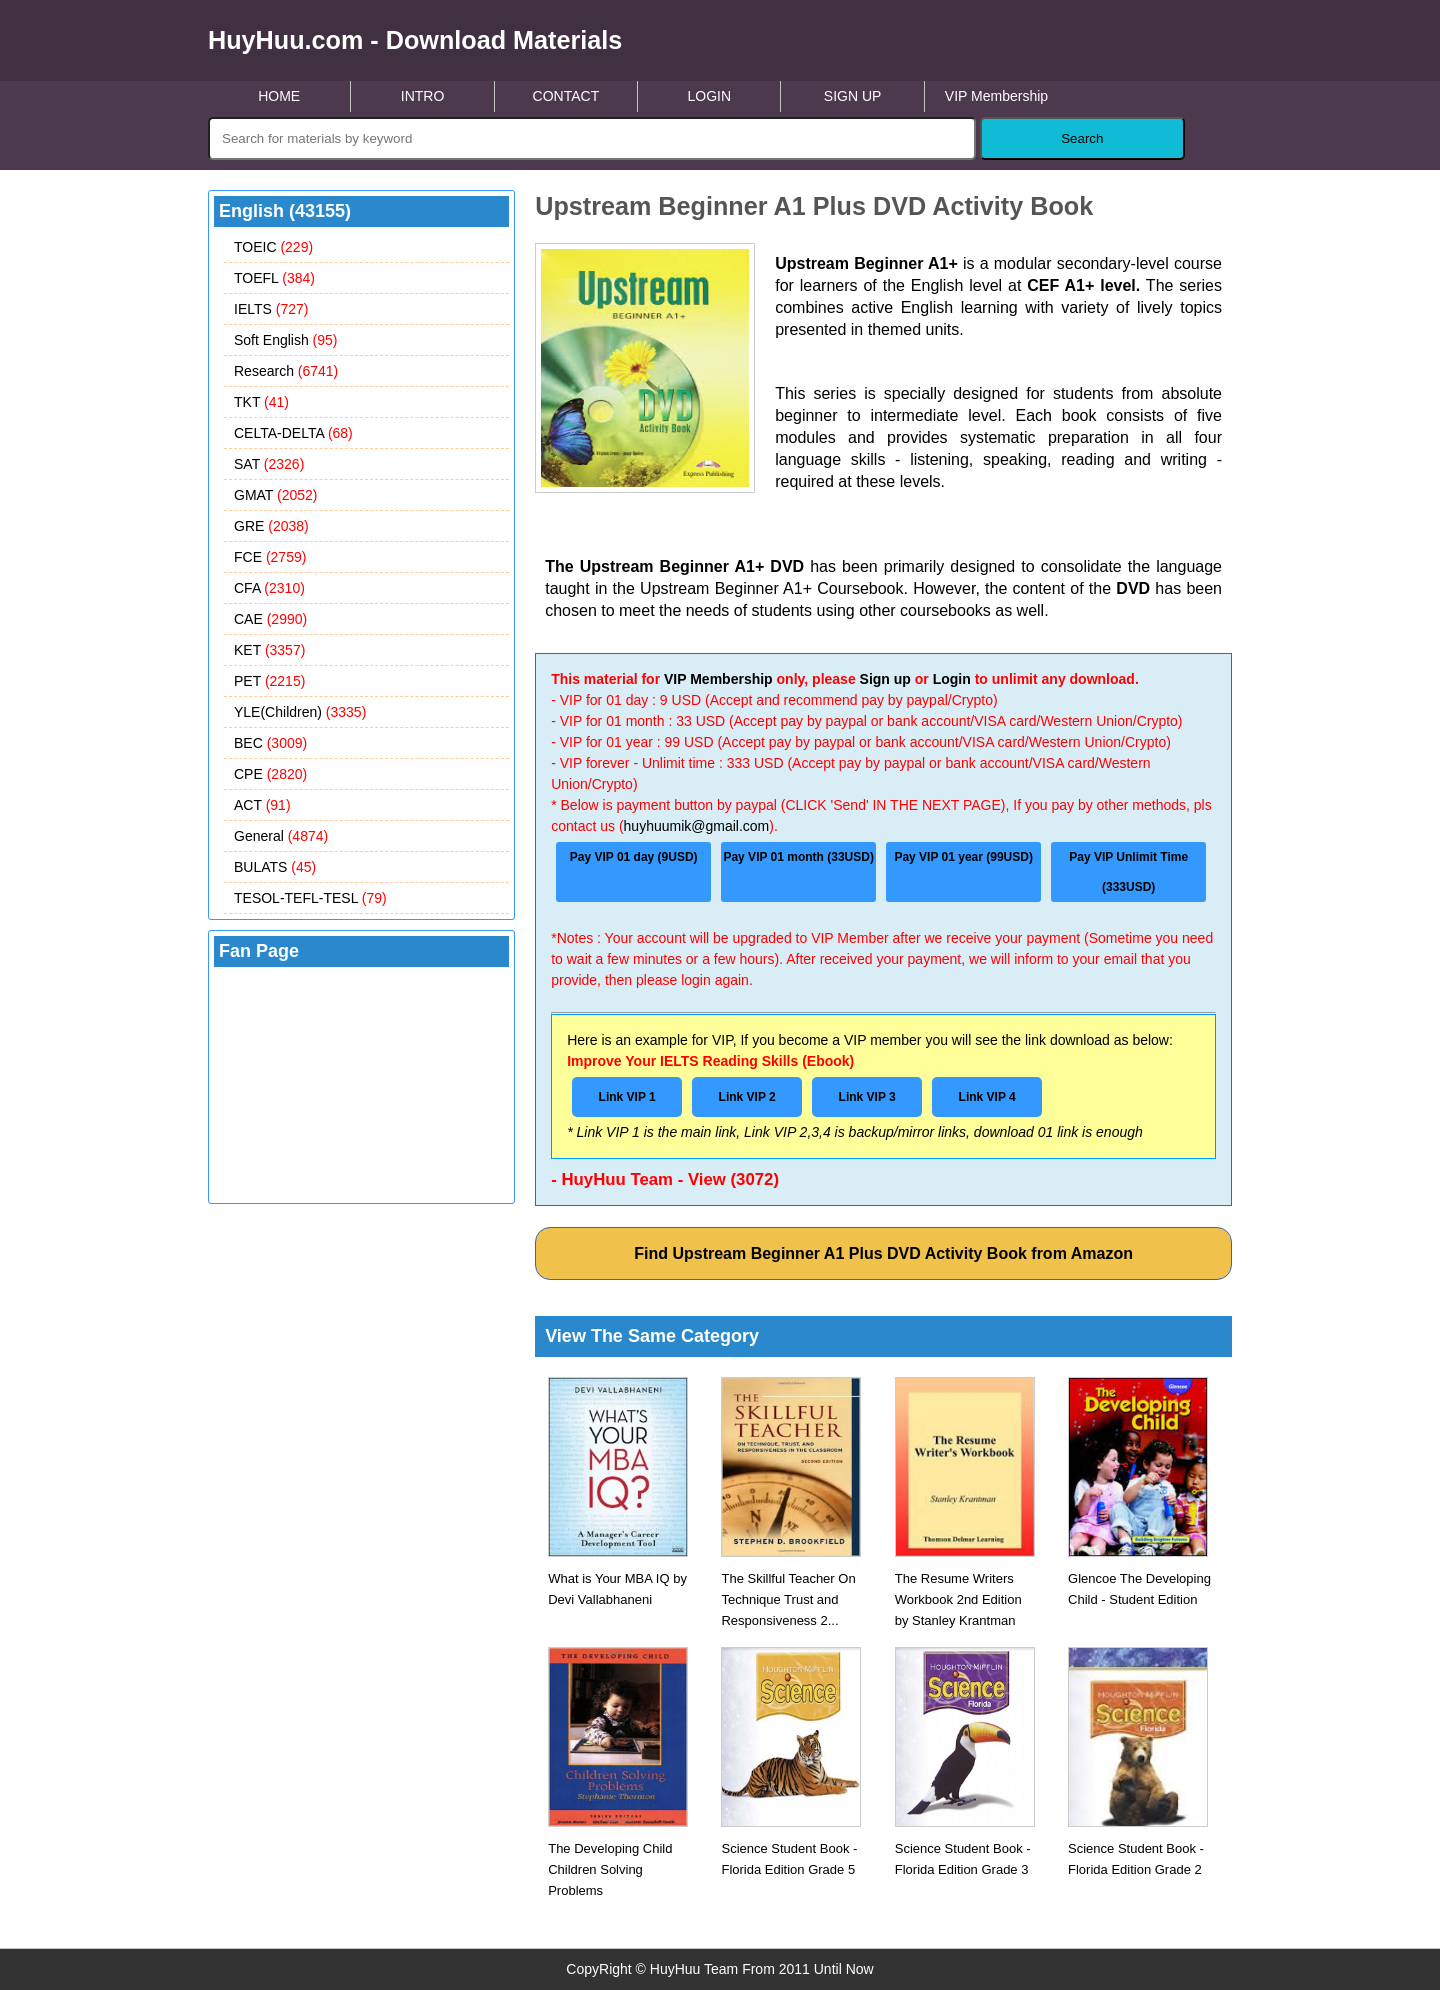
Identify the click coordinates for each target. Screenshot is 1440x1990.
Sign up (885, 679)
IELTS (271, 309)
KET (269, 650)
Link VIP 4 (987, 1097)
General (281, 836)
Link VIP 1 (627, 1097)
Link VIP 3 (867, 1097)
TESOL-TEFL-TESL (310, 898)
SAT (269, 464)
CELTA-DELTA (293, 433)
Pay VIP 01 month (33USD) (798, 857)
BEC (270, 743)
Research (286, 371)
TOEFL (274, 278)
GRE (271, 526)
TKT (261, 402)
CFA (269, 588)
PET (269, 681)
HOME (279, 96)
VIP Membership (996, 96)
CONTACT (566, 96)
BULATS (275, 867)
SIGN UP (853, 96)
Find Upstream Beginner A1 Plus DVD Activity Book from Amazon (883, 1253)
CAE (270, 619)
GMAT (276, 495)
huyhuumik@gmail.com (697, 826)
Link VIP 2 (747, 1097)
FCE (270, 557)
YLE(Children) (300, 712)
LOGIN (709, 96)
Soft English (286, 340)
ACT (262, 805)
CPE (270, 774)
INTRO (423, 96)
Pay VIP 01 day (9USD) (634, 857)
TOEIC (273, 247)
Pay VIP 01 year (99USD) (963, 857)
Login (952, 679)
